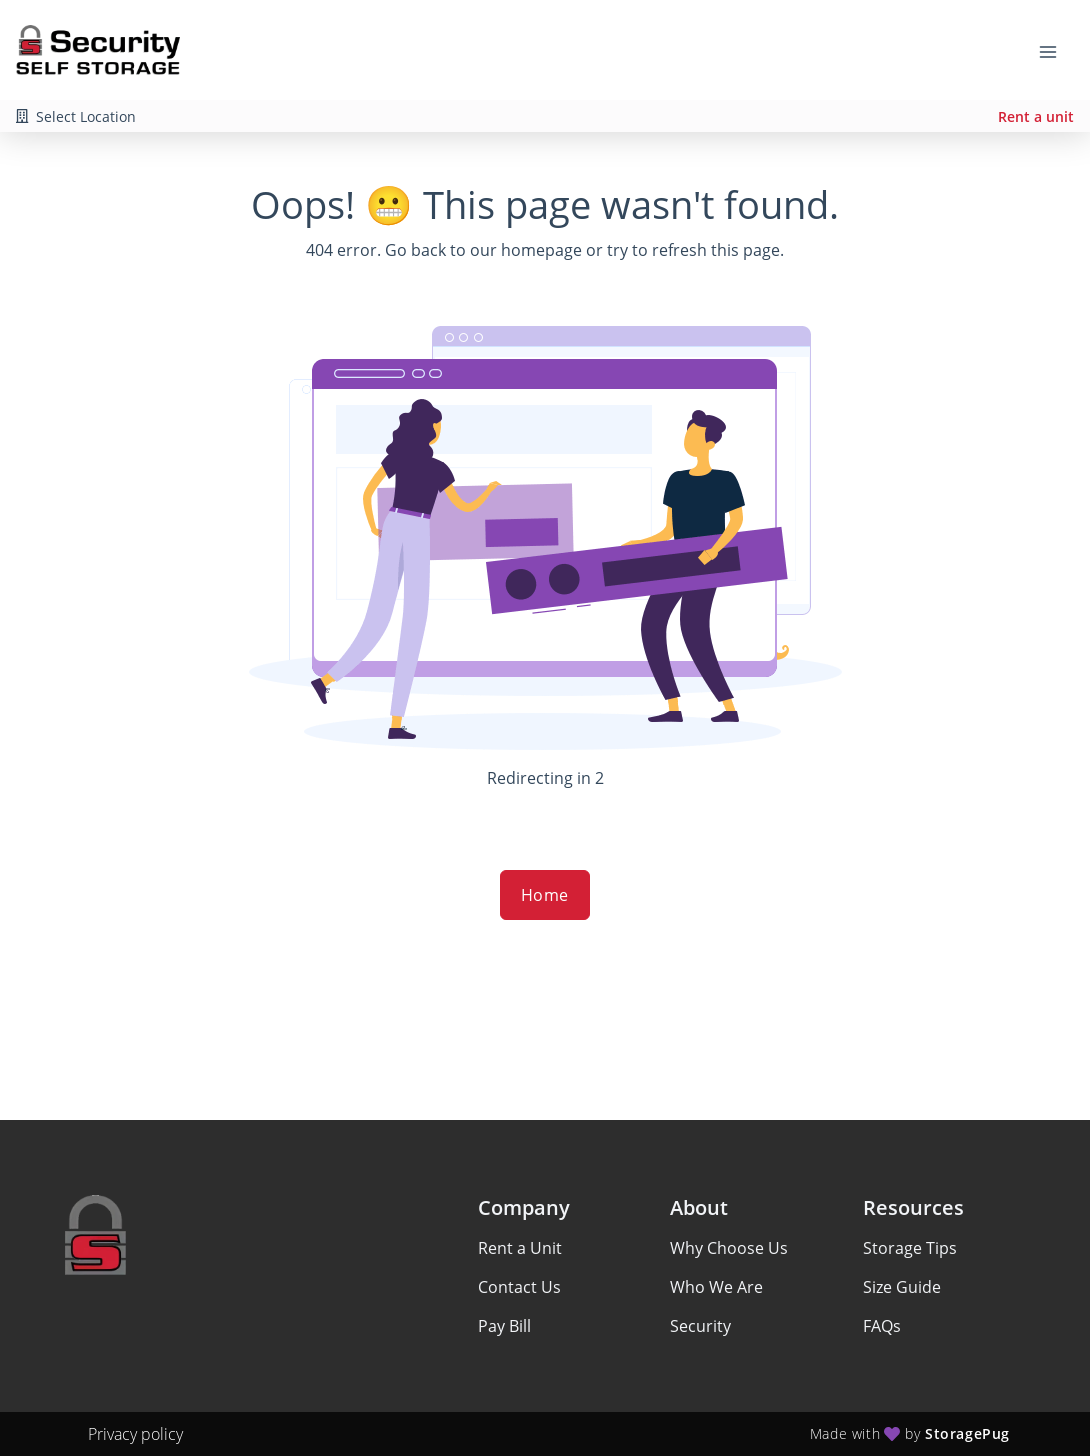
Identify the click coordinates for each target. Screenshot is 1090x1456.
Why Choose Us (729, 1248)
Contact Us (519, 1287)
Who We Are (716, 1287)
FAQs (882, 1326)
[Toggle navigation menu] (1056, 50)
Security (700, 1326)
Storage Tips (910, 1248)
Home (545, 895)
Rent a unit (1036, 116)
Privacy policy (135, 1434)
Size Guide (902, 1287)
